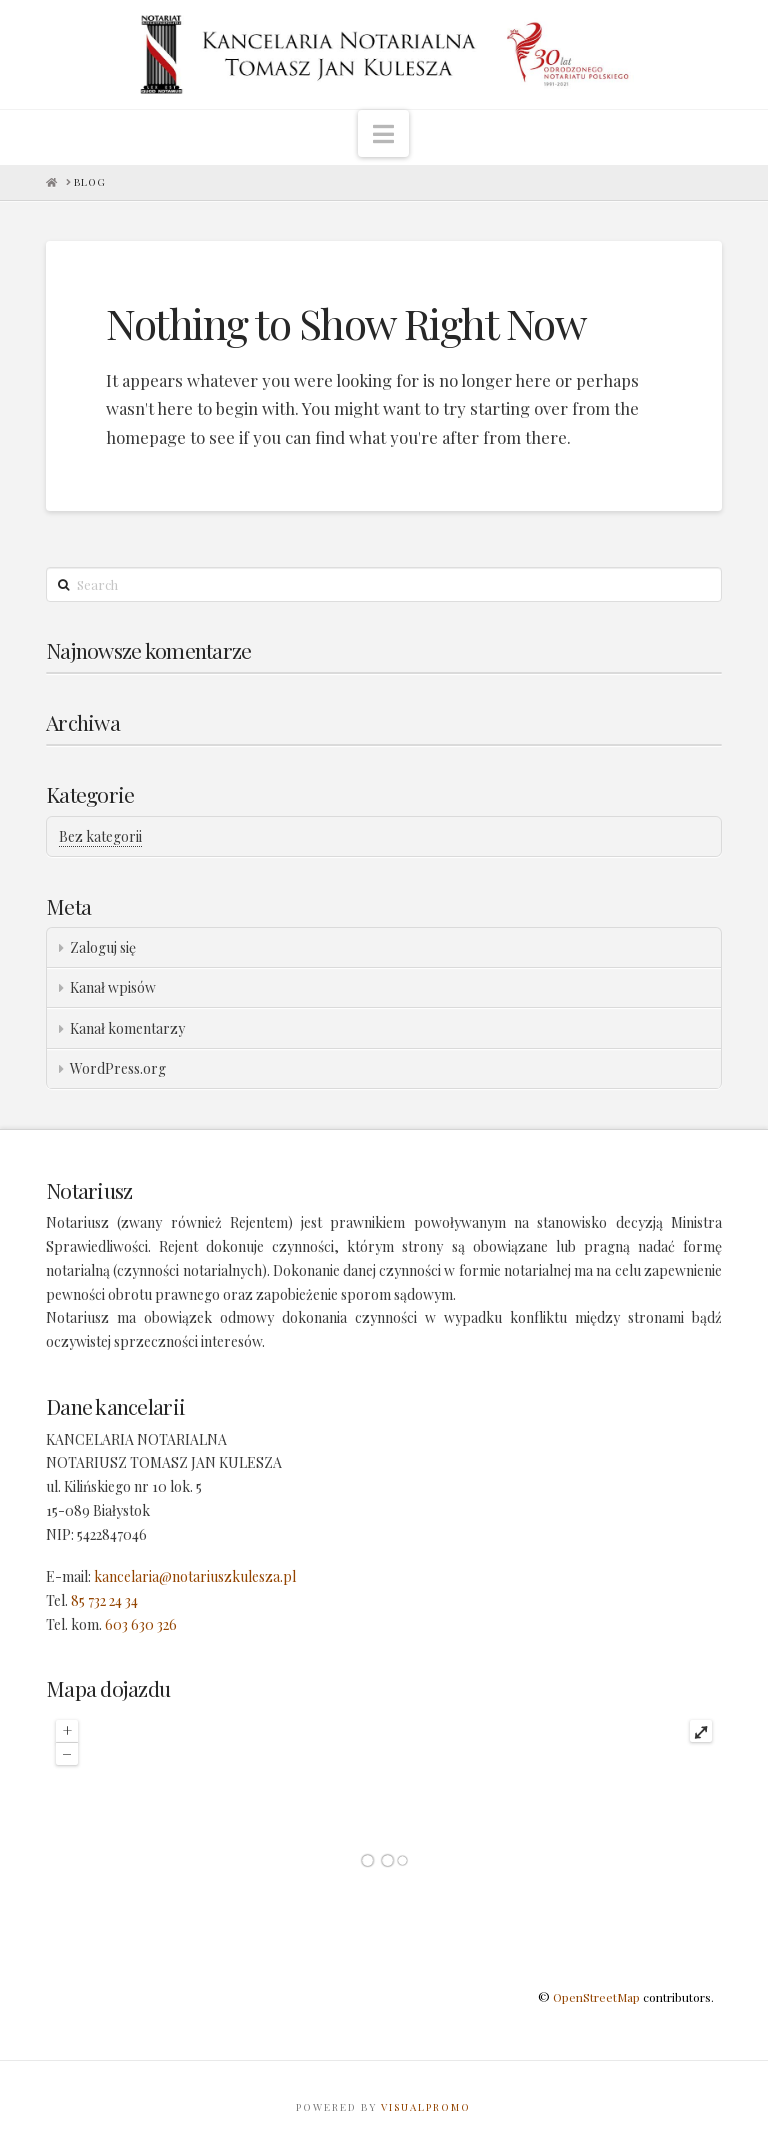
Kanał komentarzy (127, 1028)
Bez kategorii (100, 836)
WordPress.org (118, 1068)
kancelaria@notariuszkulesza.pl (195, 1576)
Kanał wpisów (113, 987)
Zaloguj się (103, 947)
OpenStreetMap (596, 1997)
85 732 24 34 (104, 1600)
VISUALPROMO (426, 2107)
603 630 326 (141, 1624)
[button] (383, 133)
